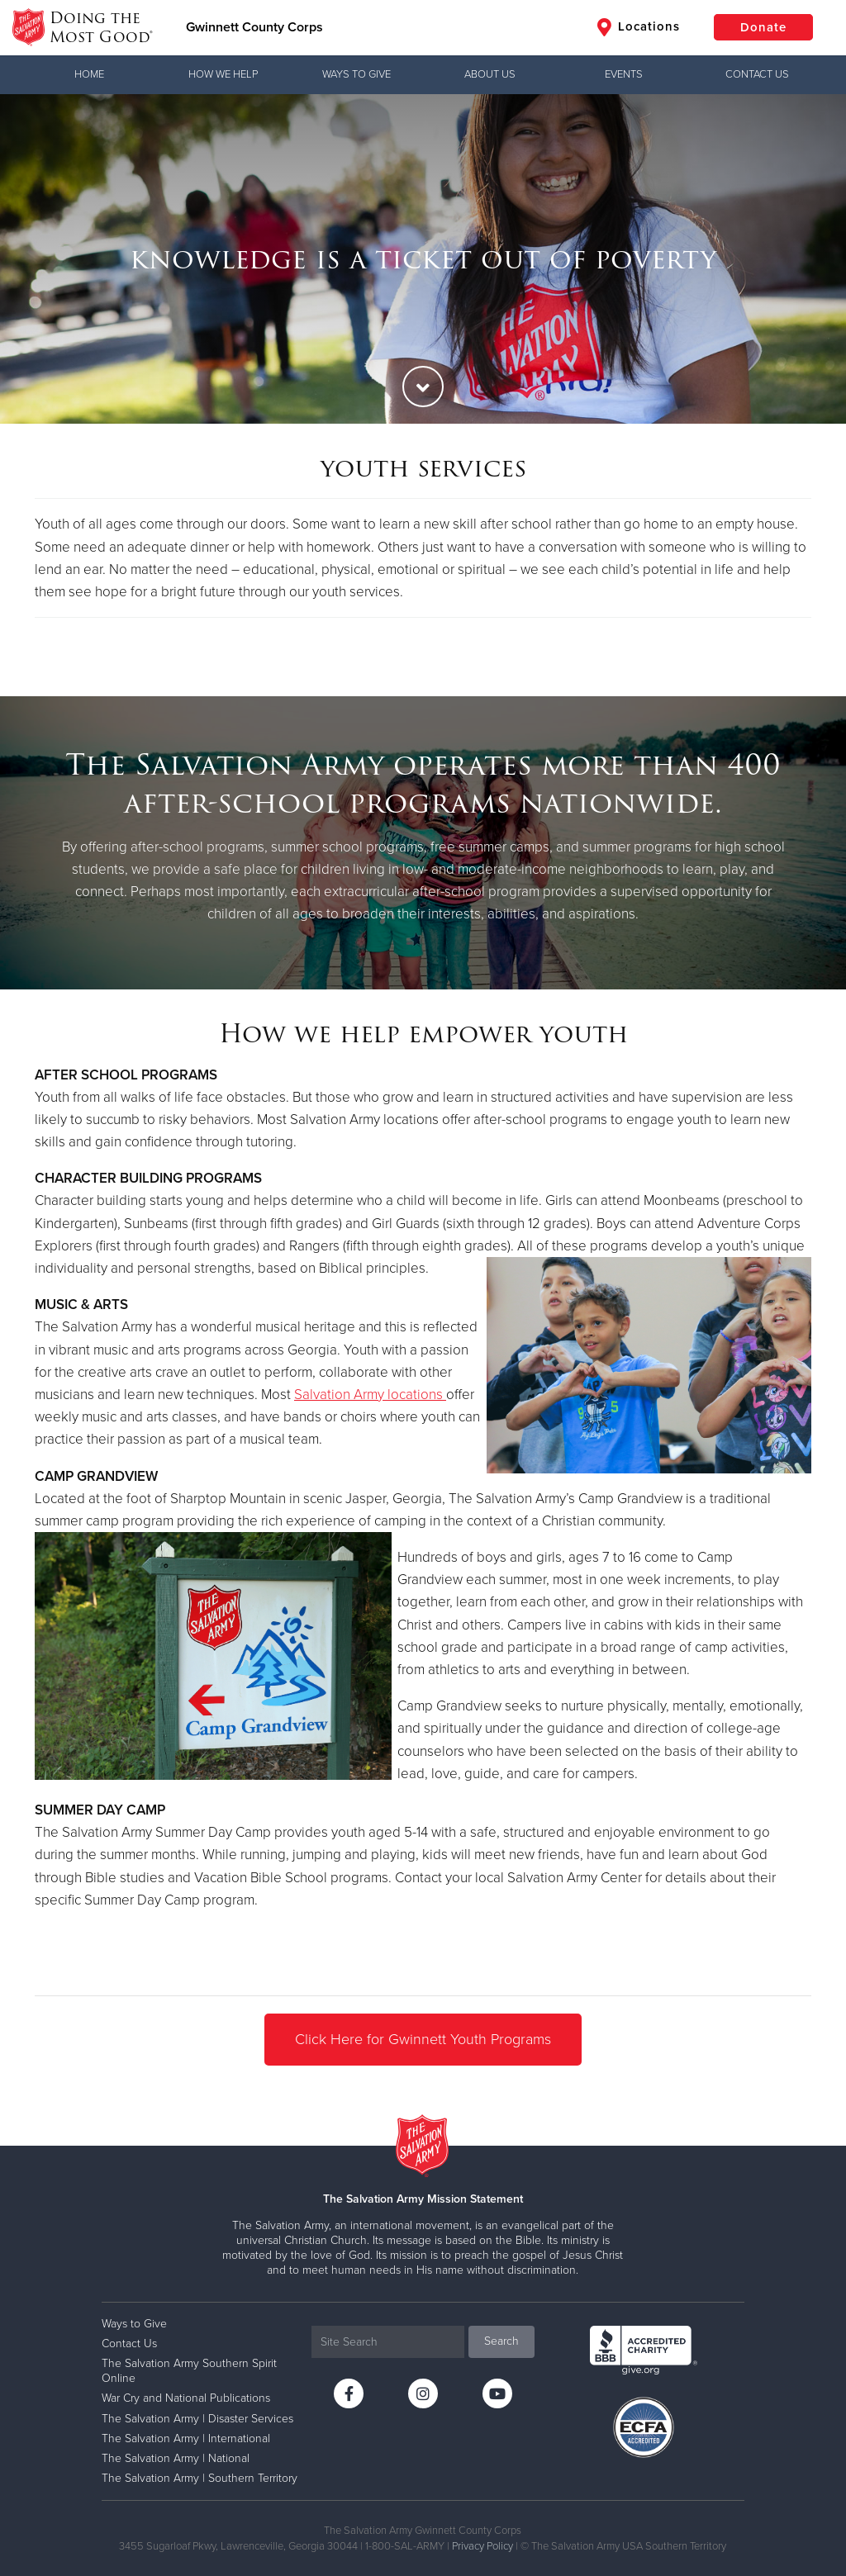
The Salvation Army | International (186, 2438)
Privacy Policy (482, 2546)
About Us (490, 74)
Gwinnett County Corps (254, 27)
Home (89, 74)
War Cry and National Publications (186, 2398)
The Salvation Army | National (176, 2458)
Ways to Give (356, 74)
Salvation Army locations (368, 1394)
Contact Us (757, 74)
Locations (638, 27)
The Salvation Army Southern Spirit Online (189, 2370)
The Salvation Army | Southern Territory (199, 2478)
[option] (423, 259)
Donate (763, 27)
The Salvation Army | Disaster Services (197, 2419)
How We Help (223, 74)
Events (624, 74)
